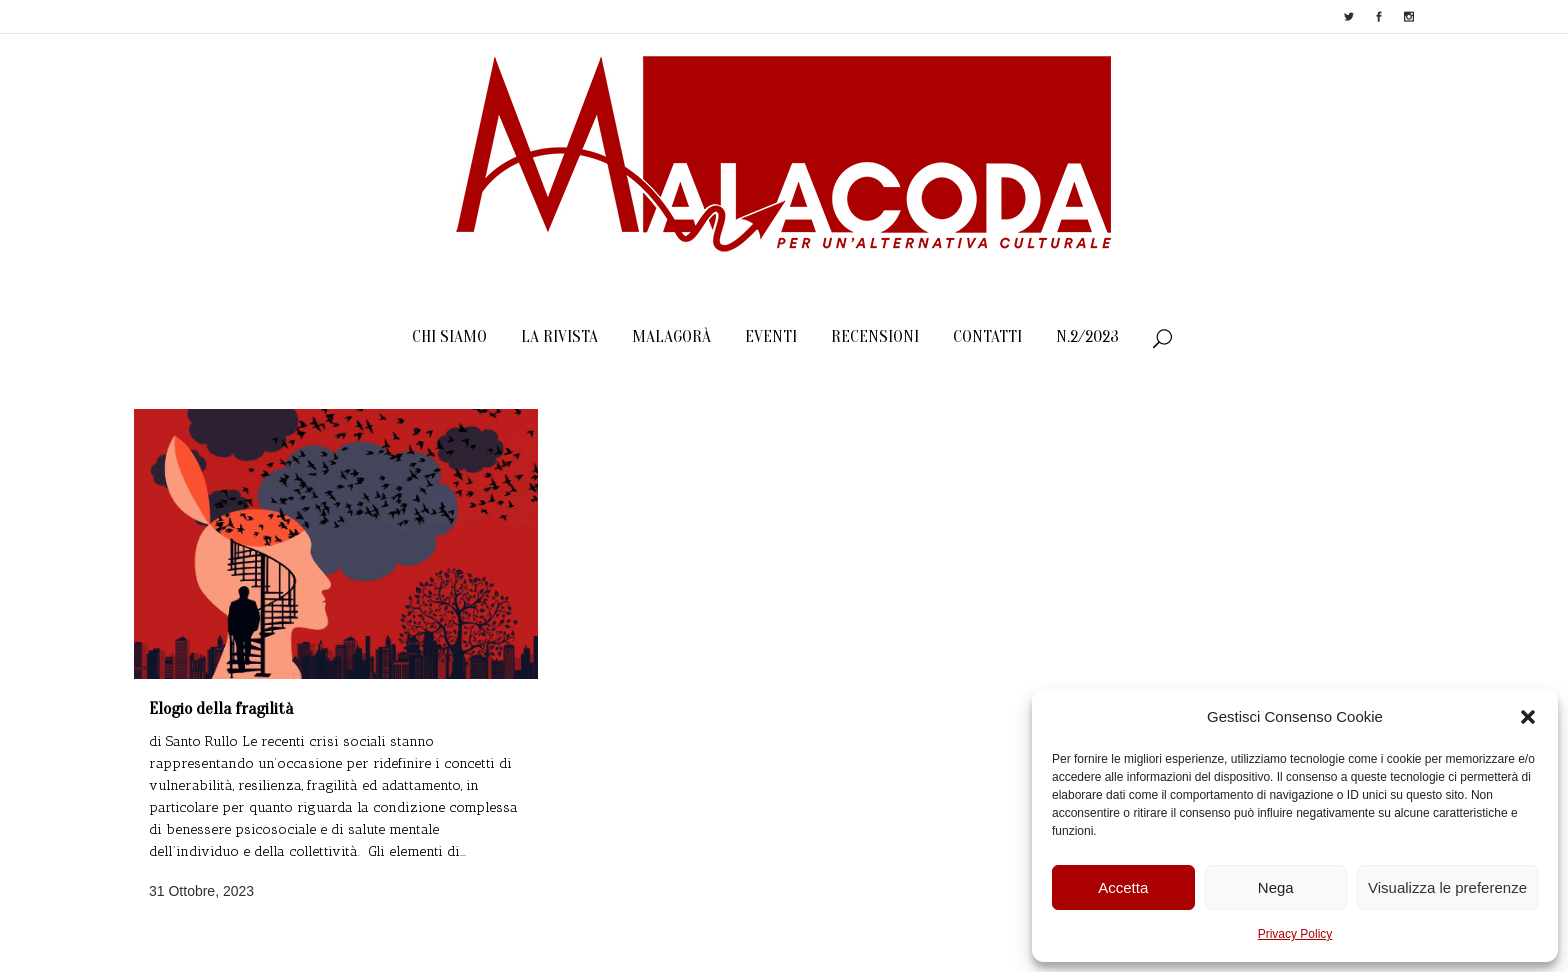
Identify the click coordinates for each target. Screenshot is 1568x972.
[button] (1528, 717)
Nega (1276, 887)
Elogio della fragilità (221, 708)
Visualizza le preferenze (1447, 887)
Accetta (1123, 887)
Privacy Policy (1295, 934)
